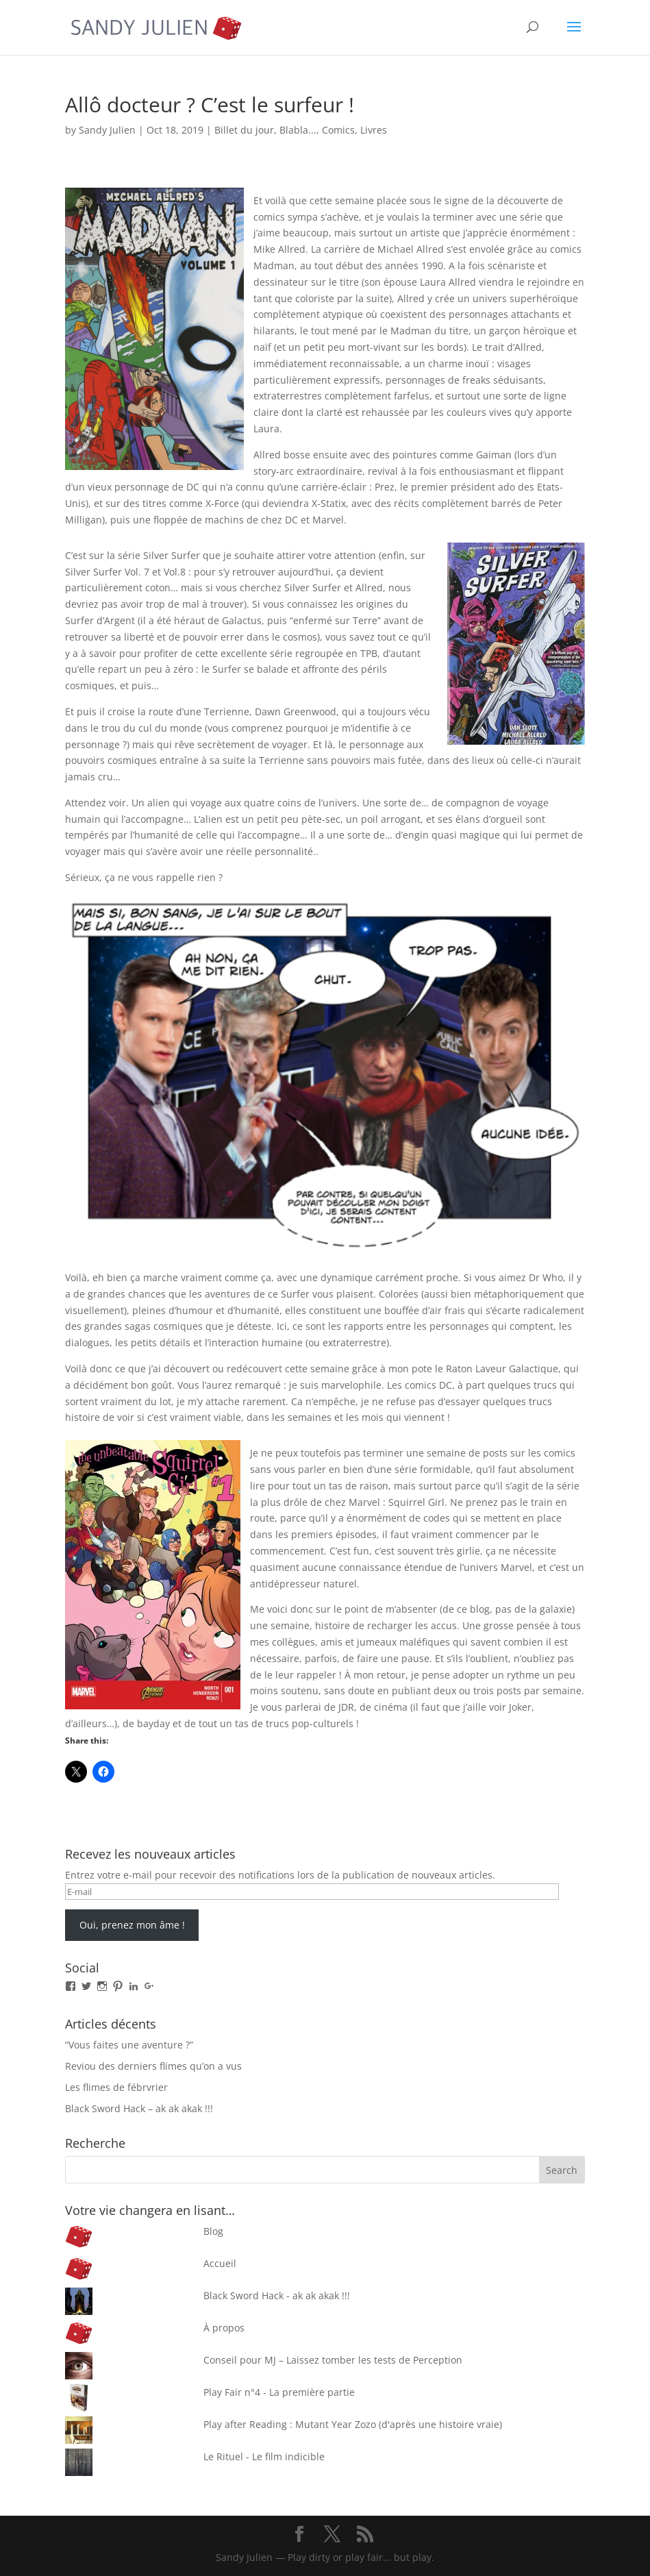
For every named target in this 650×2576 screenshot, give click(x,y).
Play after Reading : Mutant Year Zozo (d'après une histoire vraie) (352, 2424)
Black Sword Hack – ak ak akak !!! (139, 2108)
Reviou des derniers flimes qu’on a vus (153, 2065)
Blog (213, 2231)
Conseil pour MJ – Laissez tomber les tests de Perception (332, 2359)
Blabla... (297, 129)
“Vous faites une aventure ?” (129, 2044)
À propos (224, 2327)
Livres (373, 129)
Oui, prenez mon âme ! (132, 1924)
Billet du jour (244, 129)
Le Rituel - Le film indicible (264, 2456)
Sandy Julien (107, 129)
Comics (338, 129)
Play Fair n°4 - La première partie (279, 2392)
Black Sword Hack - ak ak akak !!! (276, 2295)
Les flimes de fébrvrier (116, 2087)
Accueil (219, 2263)
